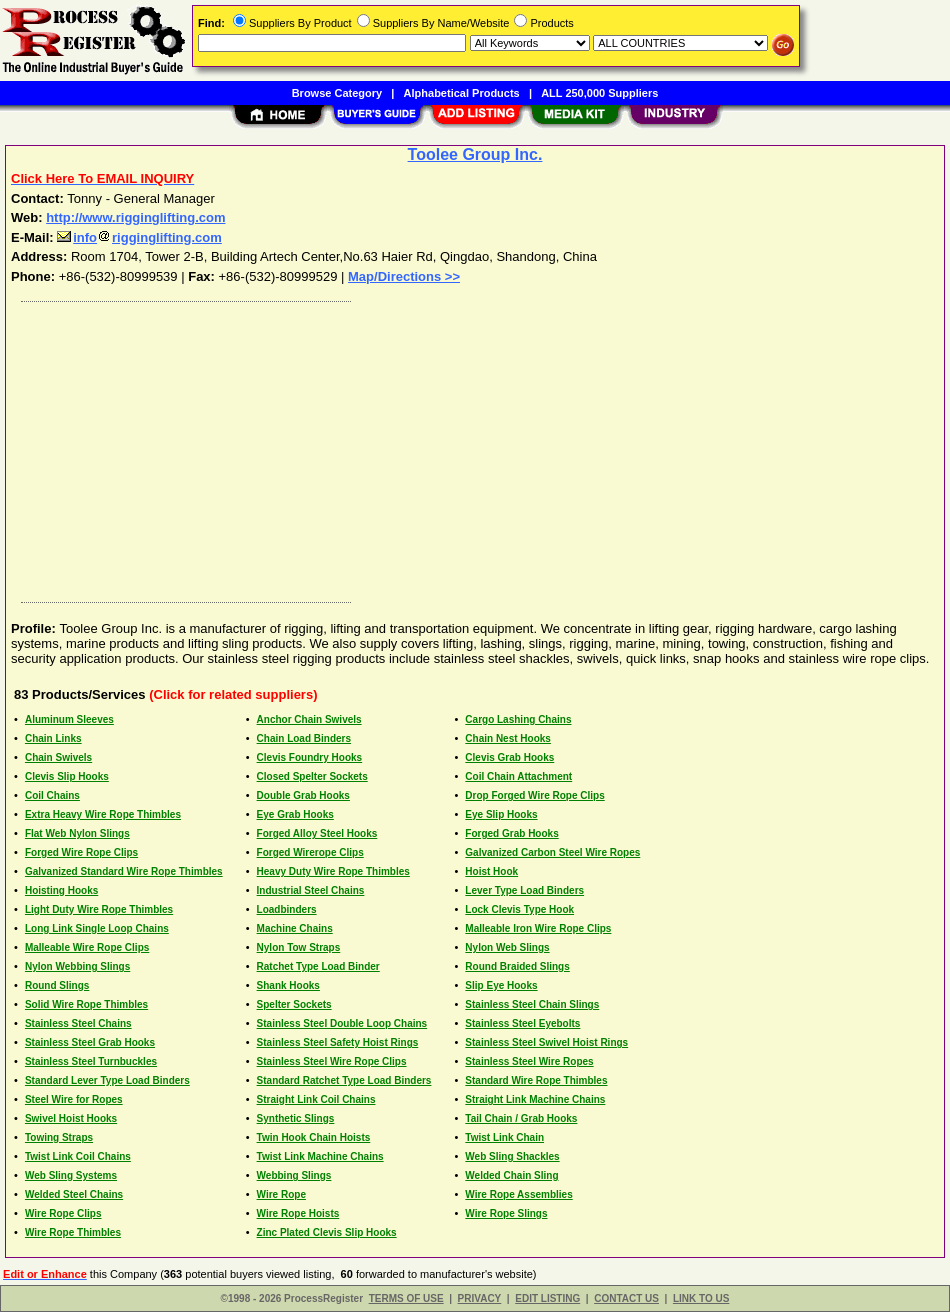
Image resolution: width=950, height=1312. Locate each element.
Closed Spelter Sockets (312, 776)
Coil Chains (52, 795)
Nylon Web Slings (507, 947)
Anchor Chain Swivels (309, 719)
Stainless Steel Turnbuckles (91, 1061)
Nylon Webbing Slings (77, 966)
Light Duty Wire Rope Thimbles (99, 909)
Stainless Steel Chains (78, 1023)
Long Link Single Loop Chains (97, 928)
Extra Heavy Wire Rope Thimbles (103, 814)
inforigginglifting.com (139, 237)
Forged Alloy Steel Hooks (317, 833)
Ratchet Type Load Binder (318, 966)
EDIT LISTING (547, 1298)
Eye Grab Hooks (295, 814)
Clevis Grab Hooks (509, 757)
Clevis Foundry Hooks (310, 757)
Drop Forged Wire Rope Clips (534, 795)
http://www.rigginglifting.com (135, 217)
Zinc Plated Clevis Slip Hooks (327, 1232)
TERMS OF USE (406, 1298)
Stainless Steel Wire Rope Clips (332, 1061)
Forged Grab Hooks (511, 833)
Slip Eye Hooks (501, 985)
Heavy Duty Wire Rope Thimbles (333, 871)
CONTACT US (626, 1298)
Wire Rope (281, 1194)
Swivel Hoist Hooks (71, 1118)
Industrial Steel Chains (311, 890)
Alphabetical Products (462, 93)
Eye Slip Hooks (501, 814)
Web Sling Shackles (512, 1156)
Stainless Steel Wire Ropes (529, 1061)
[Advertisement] (476, 447)
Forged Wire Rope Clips (81, 852)
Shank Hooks (288, 985)
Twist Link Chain (504, 1137)
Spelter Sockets (294, 1004)
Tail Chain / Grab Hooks (521, 1118)
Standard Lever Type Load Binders (107, 1080)
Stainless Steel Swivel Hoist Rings (546, 1042)
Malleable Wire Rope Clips (87, 947)
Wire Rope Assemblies (518, 1194)
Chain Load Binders (304, 738)
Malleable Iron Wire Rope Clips (538, 928)
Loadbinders (287, 909)
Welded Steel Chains (74, 1194)
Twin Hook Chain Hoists (314, 1137)
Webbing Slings (294, 1175)
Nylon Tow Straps (299, 947)
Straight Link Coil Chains (316, 1099)
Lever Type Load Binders (524, 890)
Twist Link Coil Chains (78, 1156)
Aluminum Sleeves (69, 719)
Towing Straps (59, 1137)
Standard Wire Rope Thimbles (536, 1080)
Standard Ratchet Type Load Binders (344, 1080)
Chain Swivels (58, 757)
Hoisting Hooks (61, 890)
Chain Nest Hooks (508, 738)
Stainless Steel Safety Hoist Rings (338, 1042)
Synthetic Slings (296, 1118)
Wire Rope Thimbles (73, 1232)
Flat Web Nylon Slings (77, 833)
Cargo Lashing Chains (518, 719)
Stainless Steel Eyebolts (522, 1023)
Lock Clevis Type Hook (519, 909)
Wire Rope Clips (63, 1213)
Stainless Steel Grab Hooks (90, 1042)
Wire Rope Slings (506, 1213)
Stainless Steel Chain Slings (532, 1004)
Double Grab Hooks (303, 795)
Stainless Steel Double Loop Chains (342, 1023)
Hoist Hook (491, 871)
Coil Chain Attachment (518, 776)
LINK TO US (701, 1298)
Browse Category (337, 93)
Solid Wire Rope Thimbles (86, 1004)
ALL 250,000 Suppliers (599, 93)
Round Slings (57, 985)
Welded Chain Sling (511, 1175)
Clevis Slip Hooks (67, 776)
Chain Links (53, 738)
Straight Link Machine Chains (535, 1099)
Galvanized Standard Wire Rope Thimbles (124, 871)
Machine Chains (295, 928)
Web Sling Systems (71, 1175)
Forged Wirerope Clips (310, 852)
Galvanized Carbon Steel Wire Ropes (552, 852)
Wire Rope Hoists (298, 1213)
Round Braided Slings (517, 966)
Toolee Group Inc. (475, 154)
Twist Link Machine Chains (320, 1156)
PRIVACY (480, 1298)
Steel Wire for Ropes (74, 1099)
